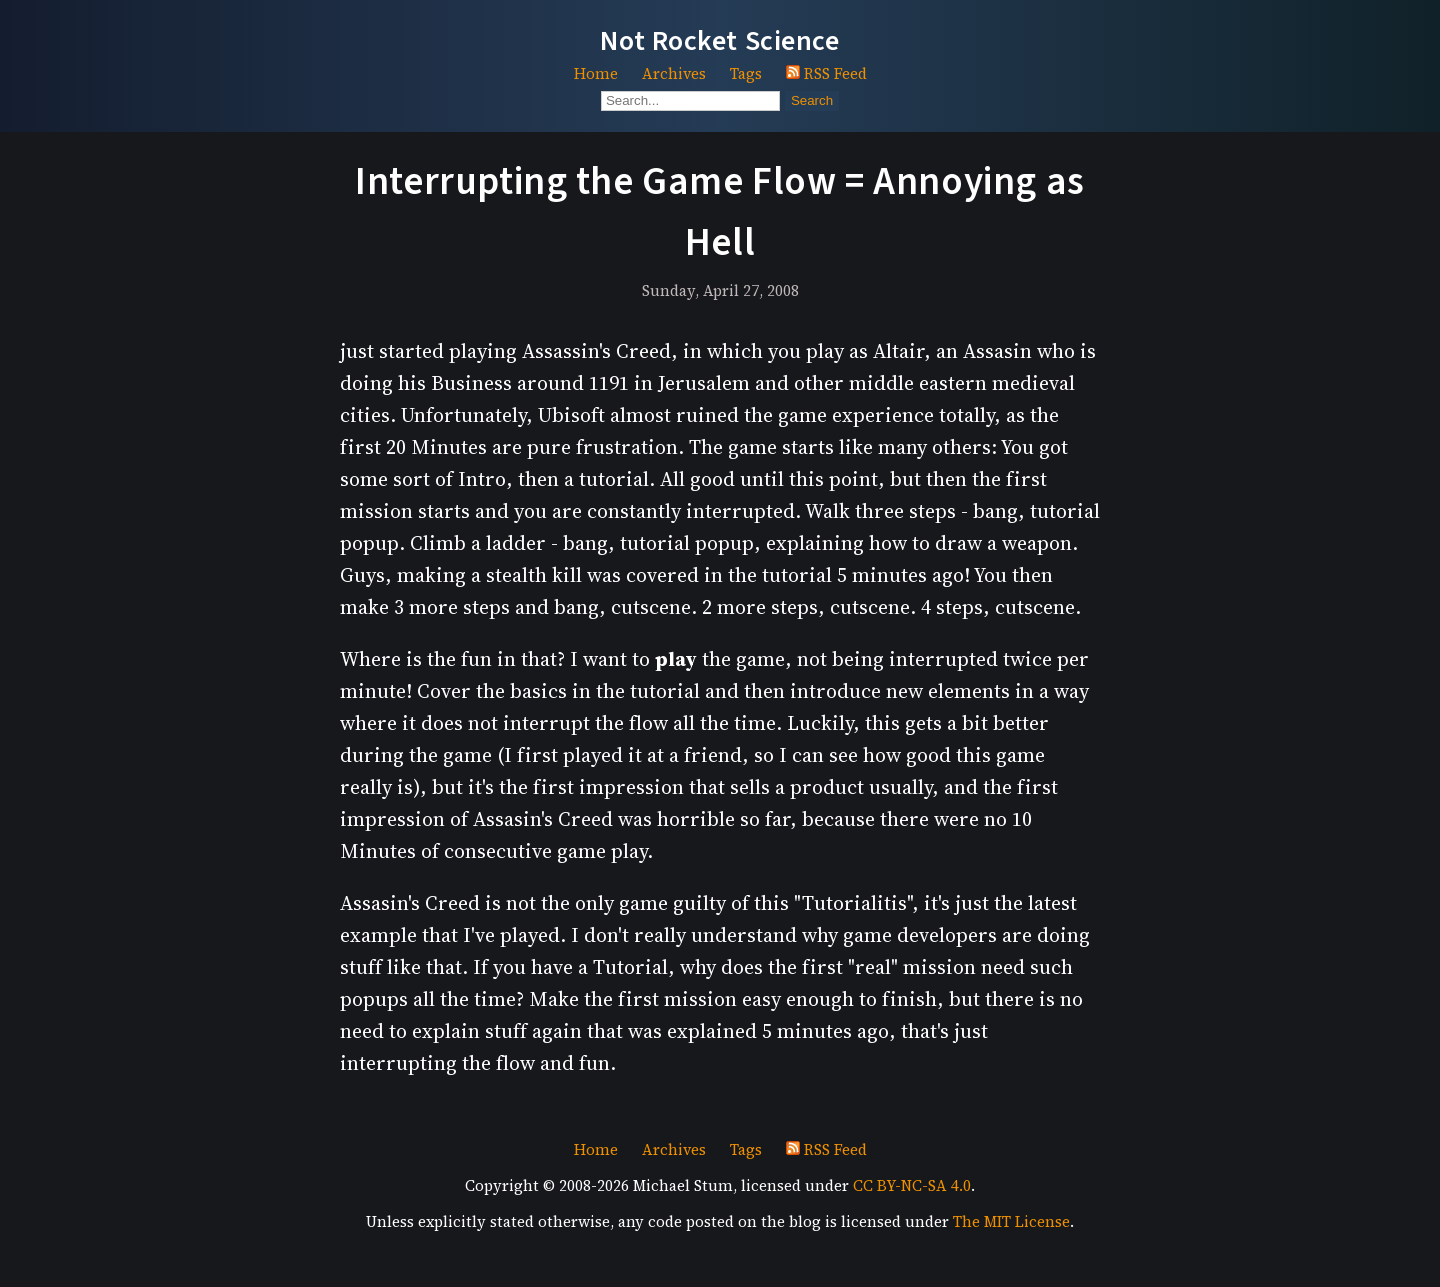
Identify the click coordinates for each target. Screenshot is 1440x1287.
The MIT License (1011, 1221)
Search (812, 100)
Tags (746, 73)
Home (596, 73)
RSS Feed (826, 73)
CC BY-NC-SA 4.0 (912, 1185)
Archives (674, 73)
